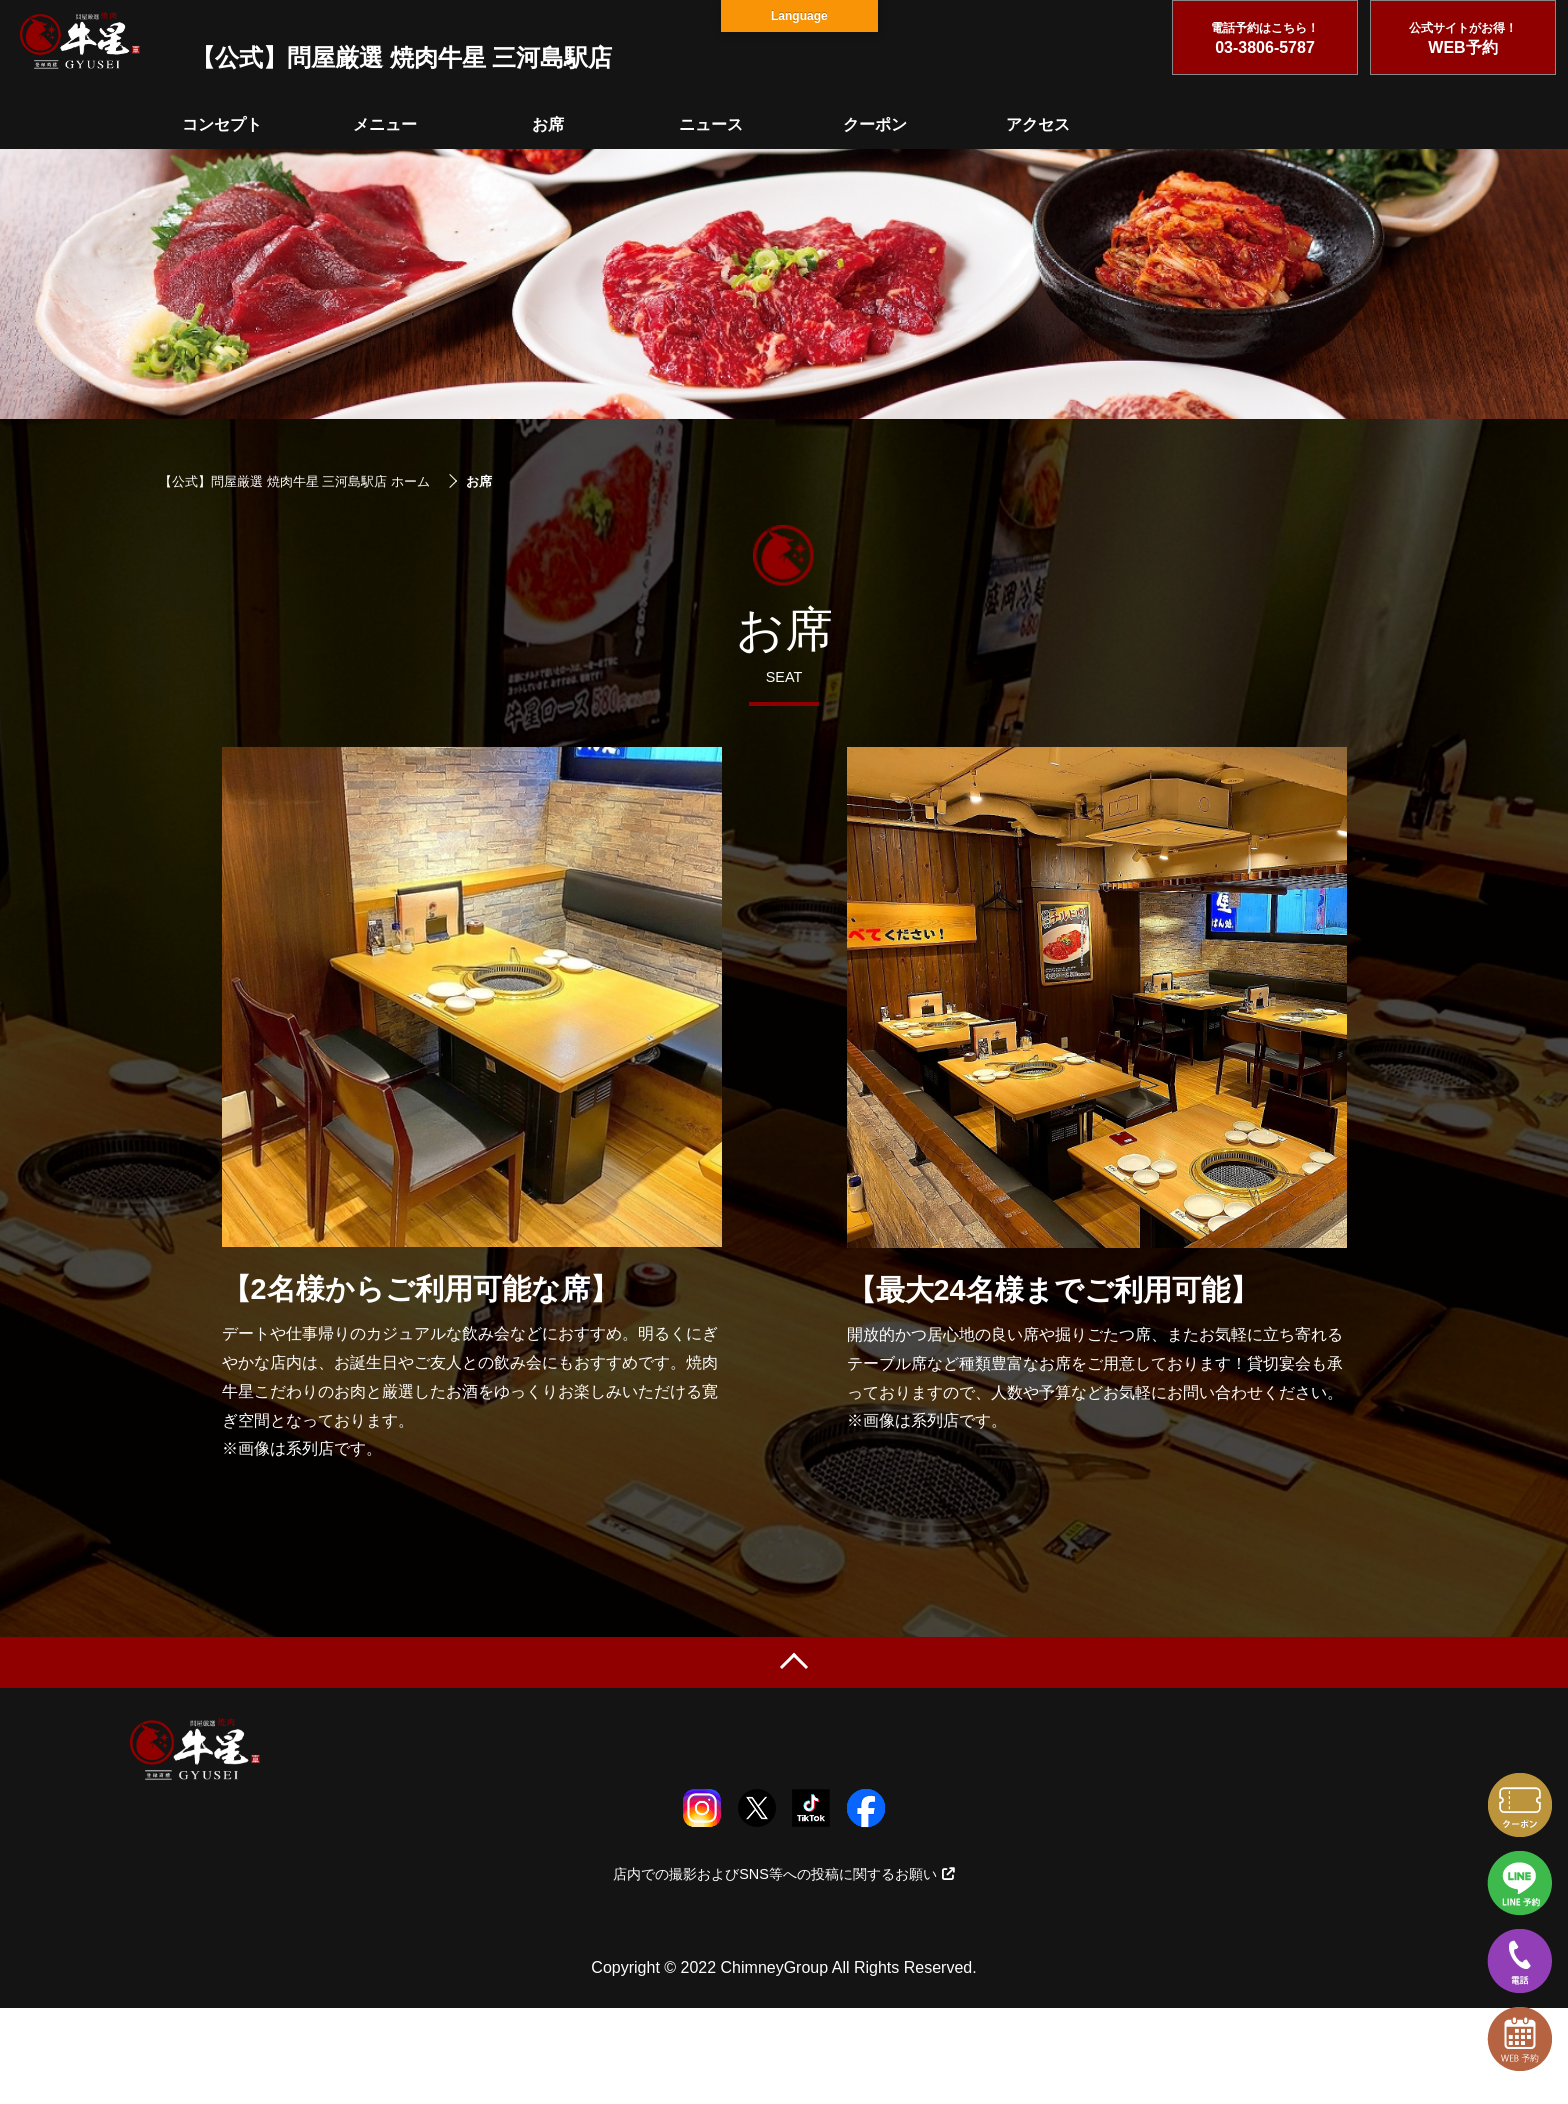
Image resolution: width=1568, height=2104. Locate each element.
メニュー (385, 124)
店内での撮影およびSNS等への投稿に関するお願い (784, 1874)
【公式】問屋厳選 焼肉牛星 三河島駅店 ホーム (294, 481)
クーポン (875, 124)
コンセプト (222, 124)
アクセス (1038, 124)
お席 (548, 124)
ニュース (711, 124)
